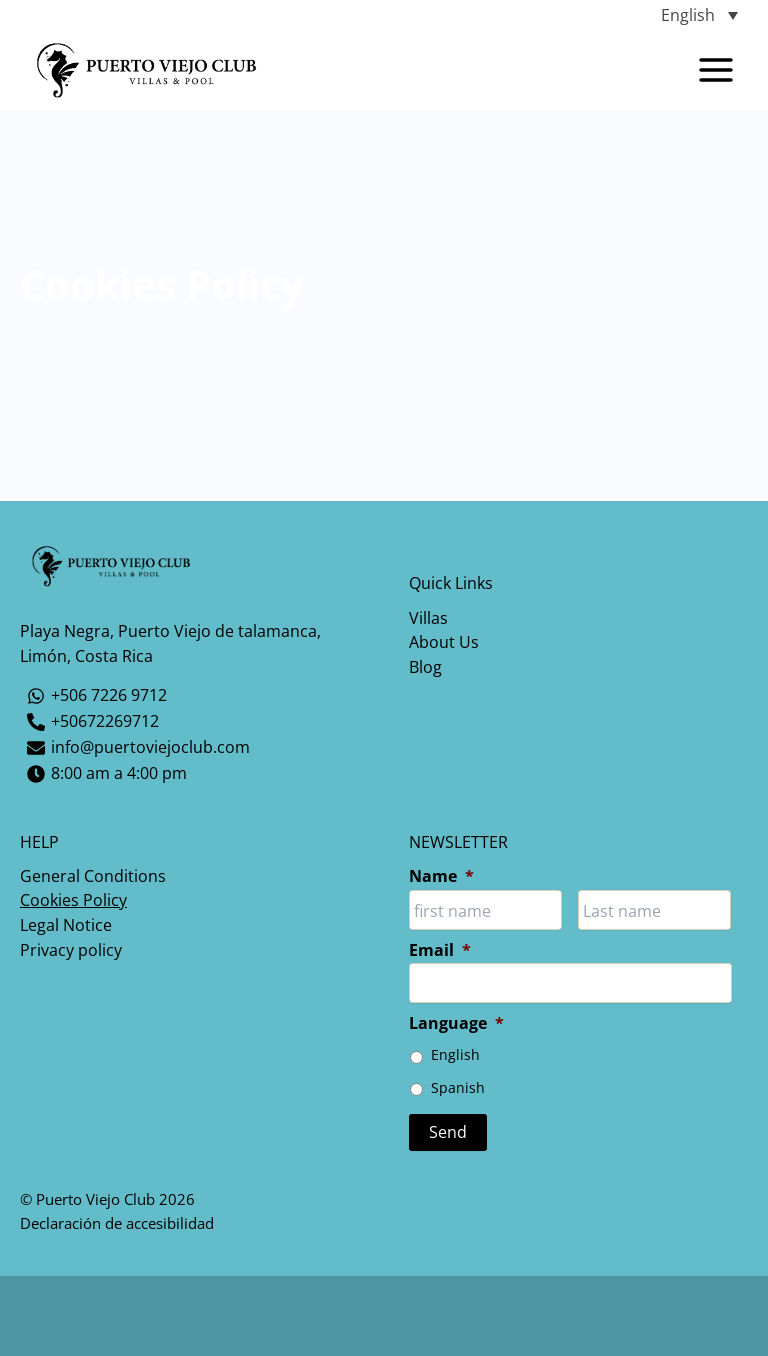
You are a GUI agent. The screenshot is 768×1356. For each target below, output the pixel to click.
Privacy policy (71, 949)
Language (456, 1022)
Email (440, 949)
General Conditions (93, 875)
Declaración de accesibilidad (117, 1223)
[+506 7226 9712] (189, 696)
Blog (425, 666)
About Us (444, 641)
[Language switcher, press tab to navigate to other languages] (699, 15)
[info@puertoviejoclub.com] (189, 748)
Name (441, 875)
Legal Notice (66, 924)
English (455, 1054)
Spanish (458, 1087)
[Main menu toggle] (715, 70)
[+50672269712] (189, 722)
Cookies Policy (73, 899)
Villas (428, 617)
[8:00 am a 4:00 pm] (189, 774)
